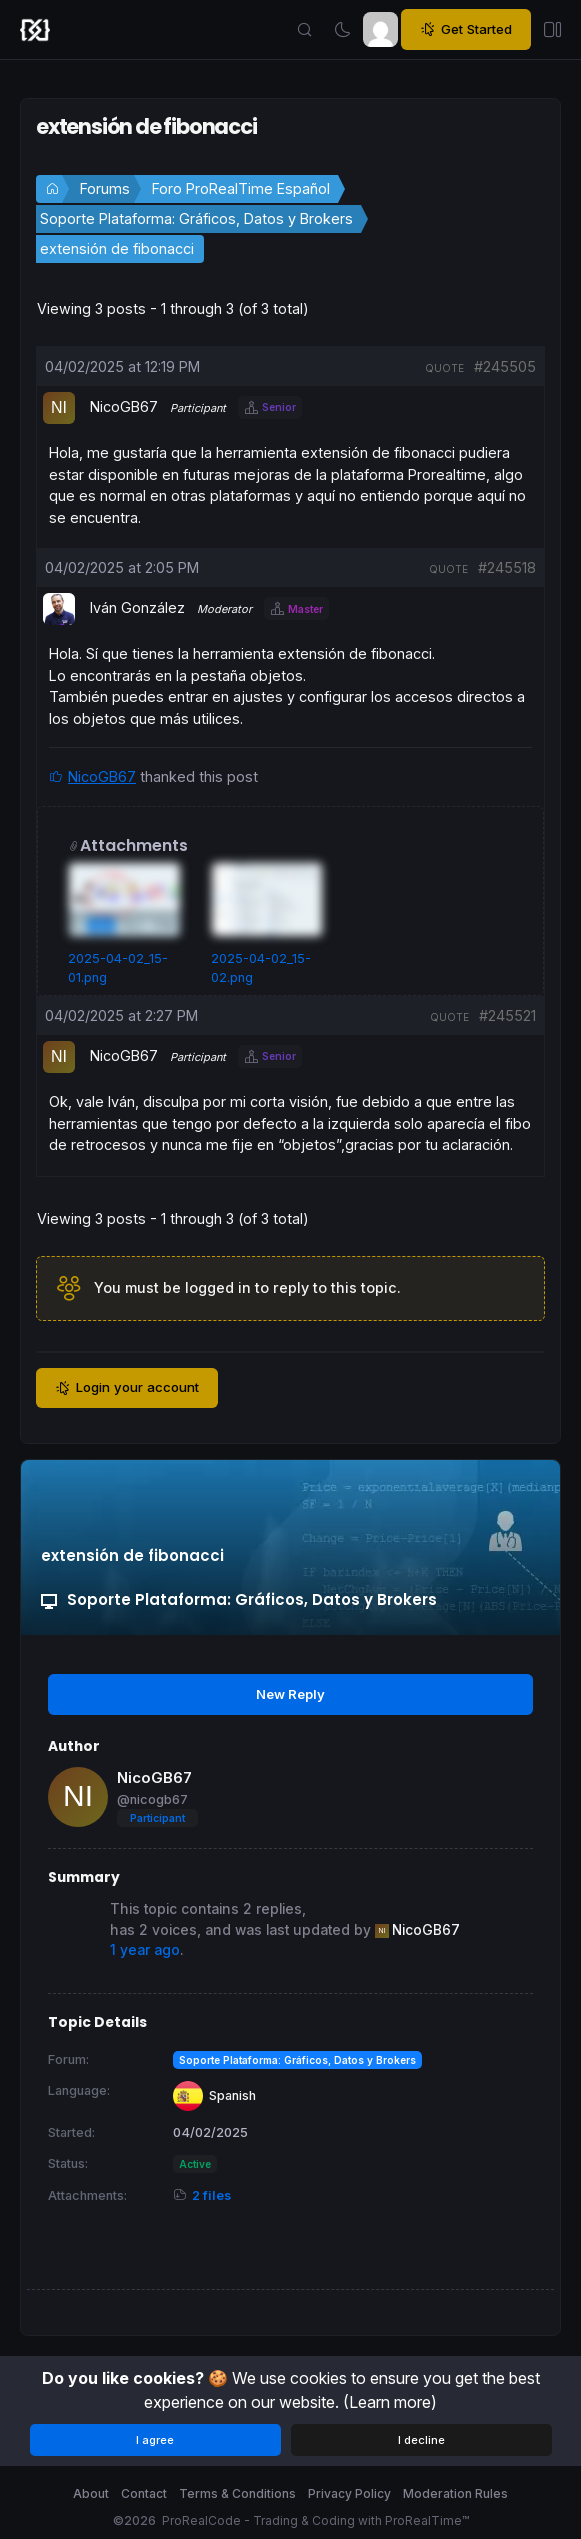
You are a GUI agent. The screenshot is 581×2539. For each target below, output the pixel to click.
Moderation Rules (455, 2493)
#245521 (507, 1015)
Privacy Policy (349, 2493)
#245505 (505, 366)
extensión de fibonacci (117, 248)
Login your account (127, 1387)
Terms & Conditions (237, 2493)
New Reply (290, 1694)
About (91, 2493)
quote (444, 368)
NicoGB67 (102, 776)
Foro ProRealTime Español (241, 188)
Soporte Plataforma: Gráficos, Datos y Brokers (196, 218)
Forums (105, 188)
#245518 (507, 567)
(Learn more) (390, 2402)
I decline (421, 2440)
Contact (144, 2493)
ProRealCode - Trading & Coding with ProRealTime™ (315, 2520)
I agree (155, 2440)
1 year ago (145, 1950)
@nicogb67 (152, 1799)
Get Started (466, 29)
